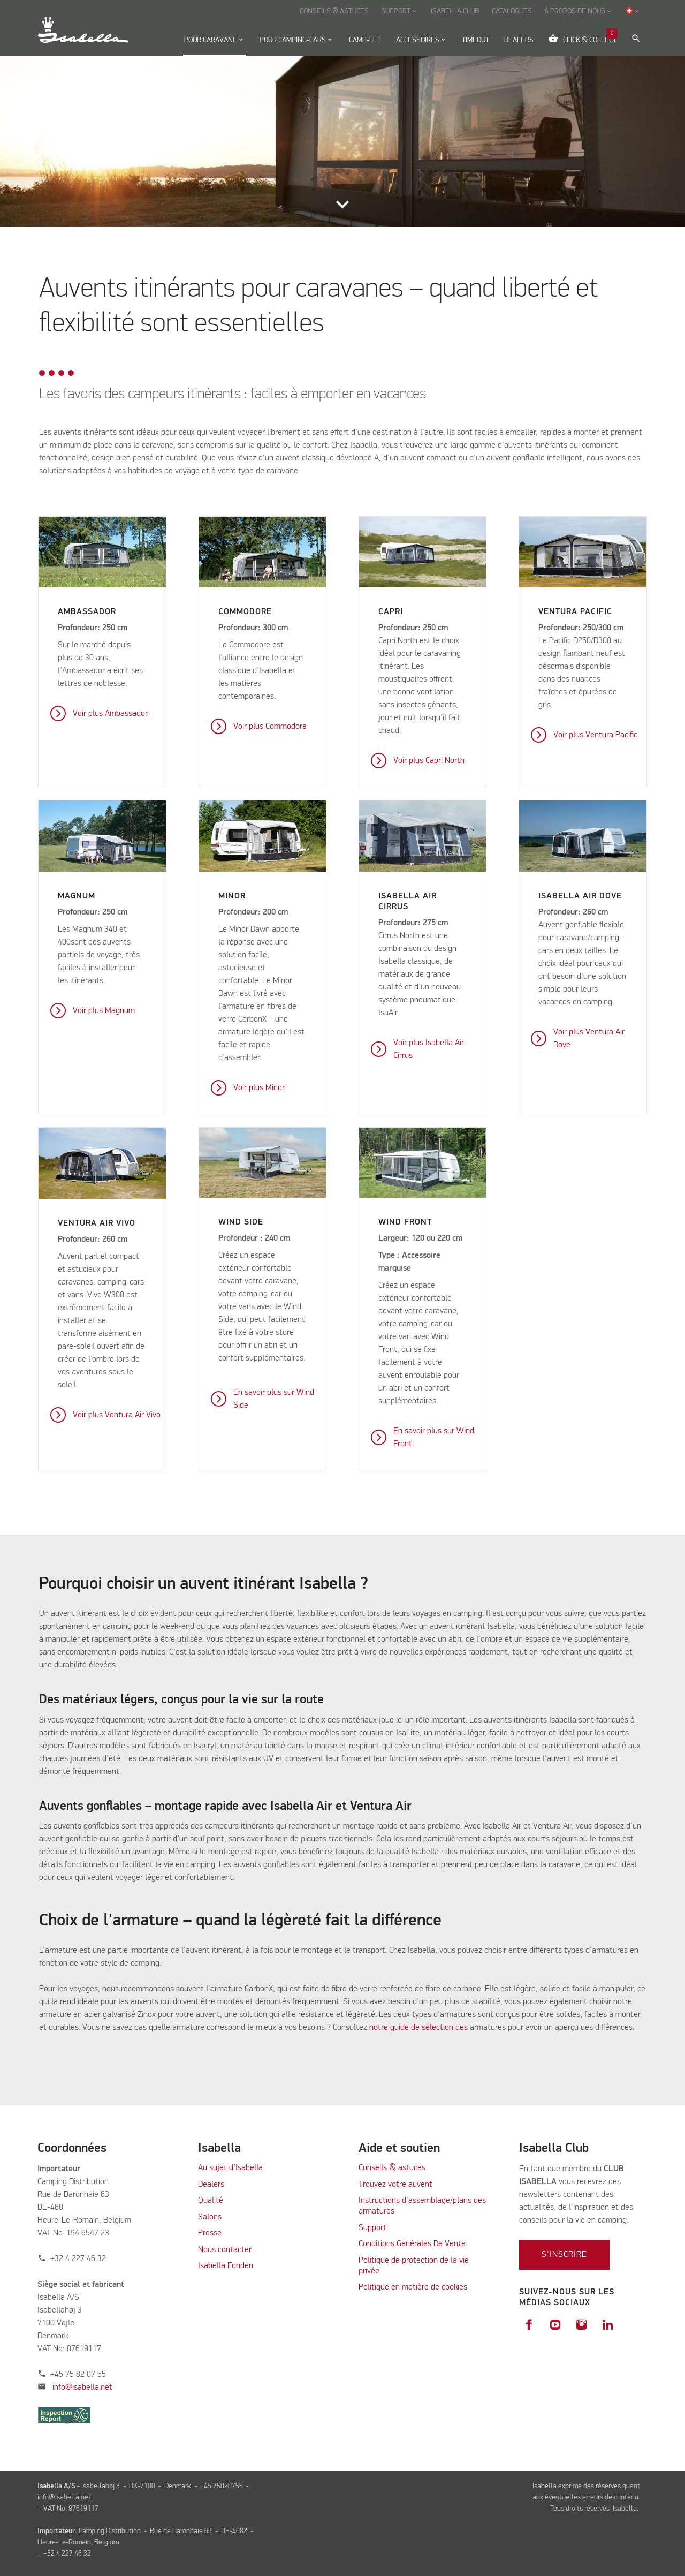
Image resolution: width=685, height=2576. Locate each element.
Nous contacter (225, 2250)
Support (372, 2228)
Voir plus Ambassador (110, 713)
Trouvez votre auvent (395, 2184)
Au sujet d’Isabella (230, 2168)
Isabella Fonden (225, 2266)
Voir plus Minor (259, 1088)
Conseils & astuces (392, 2168)
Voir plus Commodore (270, 726)
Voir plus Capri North (429, 761)
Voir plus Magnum (104, 1011)
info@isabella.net (82, 2387)
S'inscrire (564, 2254)
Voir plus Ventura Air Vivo (117, 1415)
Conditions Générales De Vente (412, 2244)
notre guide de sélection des (418, 2027)
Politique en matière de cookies (413, 2287)
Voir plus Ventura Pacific (595, 735)
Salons (210, 2217)
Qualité (210, 2200)
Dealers (211, 2184)
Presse (210, 2233)
